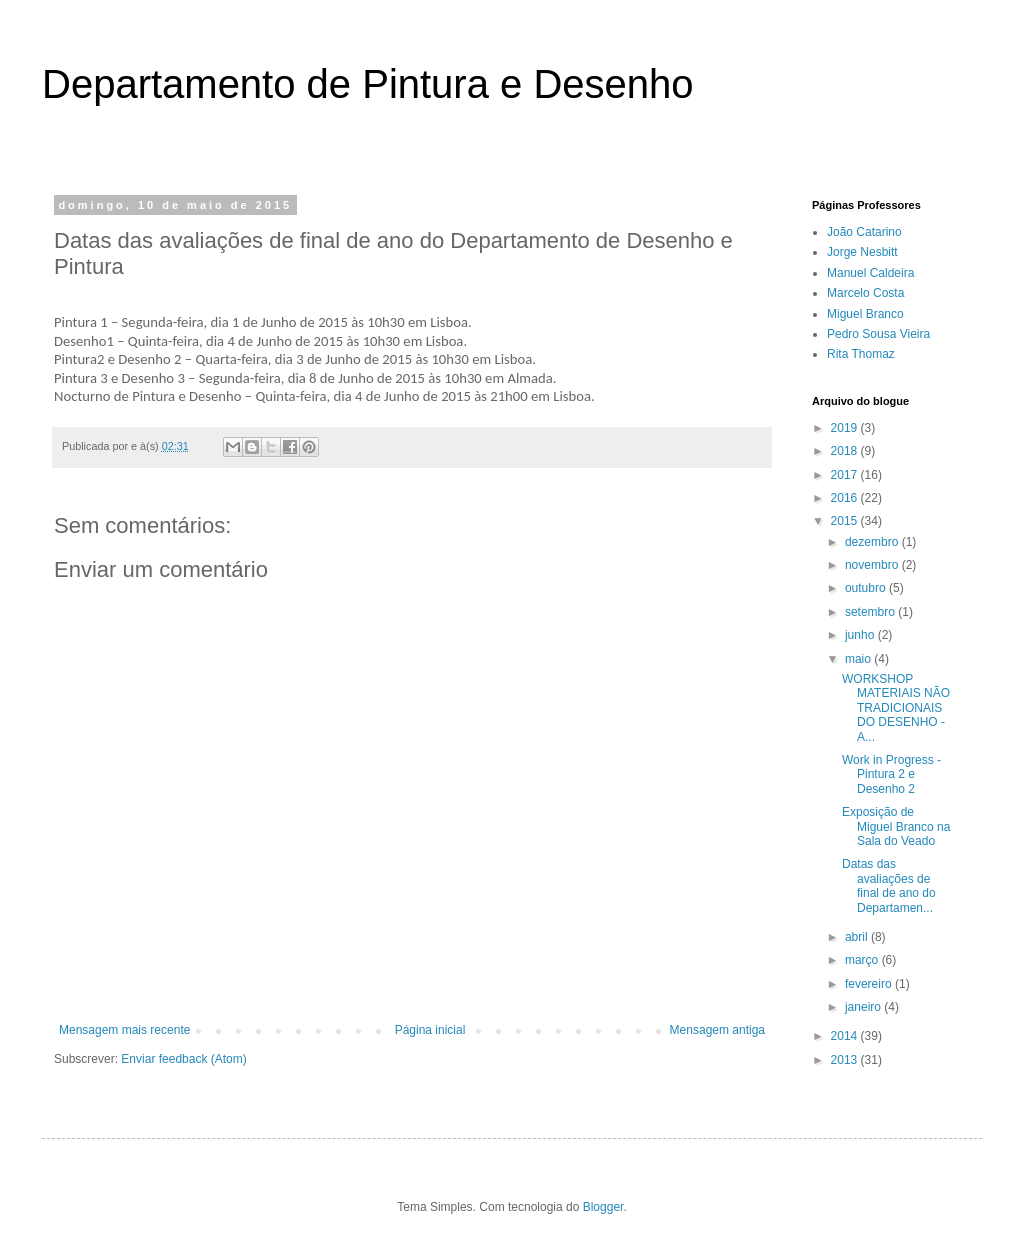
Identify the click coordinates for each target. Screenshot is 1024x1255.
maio (859, 659)
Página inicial (430, 1030)
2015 (846, 521)
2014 (846, 1036)
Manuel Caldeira (870, 273)
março (863, 960)
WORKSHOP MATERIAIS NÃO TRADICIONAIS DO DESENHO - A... (896, 708)
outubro (867, 588)
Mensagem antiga (717, 1030)
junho (861, 635)
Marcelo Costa (865, 293)
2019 (846, 428)
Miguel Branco (865, 314)
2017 (846, 475)
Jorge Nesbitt (862, 252)
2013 (846, 1060)
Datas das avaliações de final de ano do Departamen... (889, 885)
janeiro (864, 1007)
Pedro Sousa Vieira (878, 334)
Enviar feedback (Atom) (183, 1059)
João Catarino (864, 232)
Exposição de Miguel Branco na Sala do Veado (896, 826)
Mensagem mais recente (124, 1030)
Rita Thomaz (861, 354)
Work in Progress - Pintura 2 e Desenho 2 (891, 774)
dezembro (873, 542)
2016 (846, 498)
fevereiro (870, 984)
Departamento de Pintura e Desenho (368, 84)
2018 (846, 451)
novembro (873, 565)
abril (858, 937)
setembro (871, 612)
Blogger (603, 1207)
